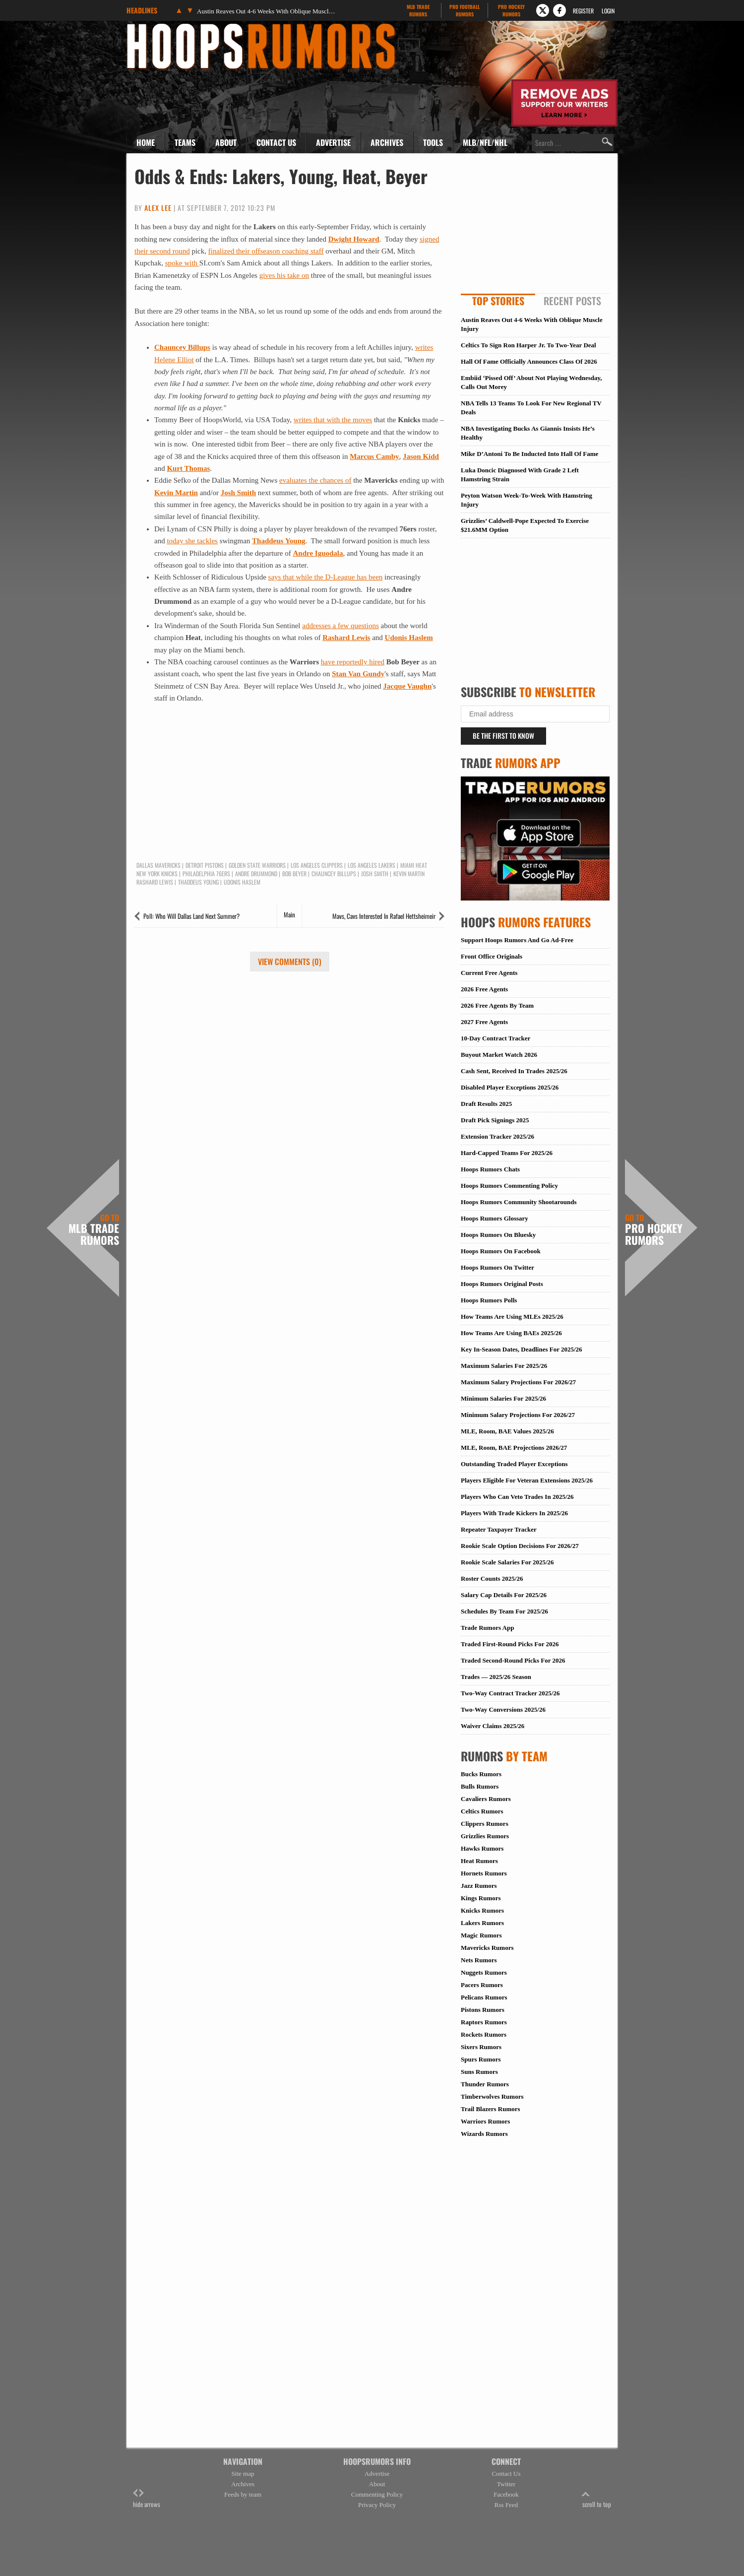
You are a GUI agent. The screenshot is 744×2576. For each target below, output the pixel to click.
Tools (433, 142)
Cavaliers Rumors (486, 1799)
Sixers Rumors (481, 2047)
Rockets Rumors (483, 2034)
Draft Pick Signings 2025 (495, 1120)
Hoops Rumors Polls (489, 1300)
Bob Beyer (294, 874)
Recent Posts (572, 301)
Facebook (506, 2494)
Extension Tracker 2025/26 (497, 1136)
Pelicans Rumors (484, 1997)
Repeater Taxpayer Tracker (499, 1529)
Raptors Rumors (484, 2022)
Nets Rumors (479, 1960)
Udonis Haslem (409, 638)
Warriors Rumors (485, 2121)
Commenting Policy (377, 2494)
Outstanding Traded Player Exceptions (514, 1464)
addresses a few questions (340, 626)
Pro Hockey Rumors (653, 1230)
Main (289, 914)
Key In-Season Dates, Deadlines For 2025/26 (521, 1349)
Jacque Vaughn (407, 686)
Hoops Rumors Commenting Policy (509, 1185)
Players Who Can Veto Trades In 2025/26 (517, 1496)
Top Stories (498, 301)
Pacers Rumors (482, 1985)
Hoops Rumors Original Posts (502, 1284)
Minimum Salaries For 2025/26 (503, 1398)
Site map (243, 2473)
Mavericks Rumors (487, 1947)
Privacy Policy (377, 2505)
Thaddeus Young (278, 541)
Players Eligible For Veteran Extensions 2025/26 (527, 1480)
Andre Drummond (256, 874)
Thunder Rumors (485, 2084)
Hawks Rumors (482, 1848)
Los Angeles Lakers (371, 865)
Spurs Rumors (481, 2059)
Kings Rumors (481, 1898)
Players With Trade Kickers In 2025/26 (514, 1513)
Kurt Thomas (188, 468)
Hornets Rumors (484, 1873)
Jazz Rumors (479, 1885)
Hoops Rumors (153, 26)
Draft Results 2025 (486, 1103)
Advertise (333, 142)
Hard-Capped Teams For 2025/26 (507, 1153)
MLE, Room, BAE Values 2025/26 (507, 1431)
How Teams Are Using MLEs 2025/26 (512, 1316)
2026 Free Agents (484, 989)
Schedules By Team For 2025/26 (504, 1611)
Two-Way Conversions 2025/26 (503, 1709)
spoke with (182, 263)
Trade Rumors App (487, 1627)
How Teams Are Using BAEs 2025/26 (511, 1333)
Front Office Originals (491, 956)
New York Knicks (157, 874)
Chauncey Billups (182, 347)
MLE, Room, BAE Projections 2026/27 (514, 1447)
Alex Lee (158, 207)
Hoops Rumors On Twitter (497, 1267)
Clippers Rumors (484, 1823)
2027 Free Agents (484, 1022)
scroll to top (596, 2499)
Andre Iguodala (318, 553)
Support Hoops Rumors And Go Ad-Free (517, 940)
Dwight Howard (353, 239)
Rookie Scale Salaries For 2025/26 (507, 1562)
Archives (387, 142)
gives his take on (284, 275)
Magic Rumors (481, 1935)
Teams (185, 142)
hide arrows (146, 2499)
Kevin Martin (176, 493)
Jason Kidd (421, 456)
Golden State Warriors (257, 865)
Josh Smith (238, 493)
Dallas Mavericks (158, 865)
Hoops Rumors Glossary (494, 1218)
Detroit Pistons (205, 865)
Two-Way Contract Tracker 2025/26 (510, 1693)
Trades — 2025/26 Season (496, 1676)
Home (145, 142)
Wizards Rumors (484, 2133)
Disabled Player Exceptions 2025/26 (509, 1087)
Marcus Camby (374, 456)
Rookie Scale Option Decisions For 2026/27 (520, 1545)
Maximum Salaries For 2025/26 (504, 1365)
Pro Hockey (511, 10)
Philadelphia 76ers (206, 874)
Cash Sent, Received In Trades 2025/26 (514, 1071)
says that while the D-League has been (325, 577)
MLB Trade (418, 10)
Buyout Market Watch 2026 (499, 1054)
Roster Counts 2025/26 (492, 1578)
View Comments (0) (289, 961)
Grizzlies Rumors (485, 1836)
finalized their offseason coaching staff (266, 251)
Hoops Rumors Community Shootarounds (518, 1202)
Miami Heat (413, 865)
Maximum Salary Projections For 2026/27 (518, 1382)
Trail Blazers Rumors (490, 2109)
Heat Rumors (479, 1861)
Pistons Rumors (482, 2009)
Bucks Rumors (481, 1774)
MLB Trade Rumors (93, 1230)
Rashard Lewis (346, 638)
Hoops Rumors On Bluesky (498, 1234)
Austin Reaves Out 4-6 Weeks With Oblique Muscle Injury (266, 11)
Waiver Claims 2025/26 (492, 1726)
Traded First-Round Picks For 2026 (509, 1644)
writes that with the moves (333, 420)
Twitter (506, 2484)
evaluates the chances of (315, 480)
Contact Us (276, 142)
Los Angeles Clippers (317, 865)
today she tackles (192, 541)
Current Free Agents (489, 972)
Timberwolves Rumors (492, 2096)
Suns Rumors (479, 2071)
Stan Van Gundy (358, 674)
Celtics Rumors (482, 1811)
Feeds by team (242, 2494)
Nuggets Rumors (484, 1972)
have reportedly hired (352, 662)
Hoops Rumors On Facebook (501, 1251)
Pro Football (464, 10)
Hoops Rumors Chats (490, 1169)
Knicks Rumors (482, 1910)
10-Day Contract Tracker (495, 1038)
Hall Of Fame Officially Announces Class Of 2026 (529, 361)
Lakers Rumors (482, 1923)
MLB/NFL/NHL (485, 142)
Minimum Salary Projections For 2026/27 (518, 1414)
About (226, 142)
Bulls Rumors (479, 1786)
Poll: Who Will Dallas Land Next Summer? (191, 916)
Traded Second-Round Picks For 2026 (513, 1660)
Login (608, 10)
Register (583, 10)
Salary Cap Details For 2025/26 (504, 1595)
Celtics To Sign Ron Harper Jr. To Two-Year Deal (528, 345)
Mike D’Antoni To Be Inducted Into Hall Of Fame (529, 453)
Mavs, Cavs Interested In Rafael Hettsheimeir (383, 916)
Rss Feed (506, 2505)
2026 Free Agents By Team (497, 1005)
